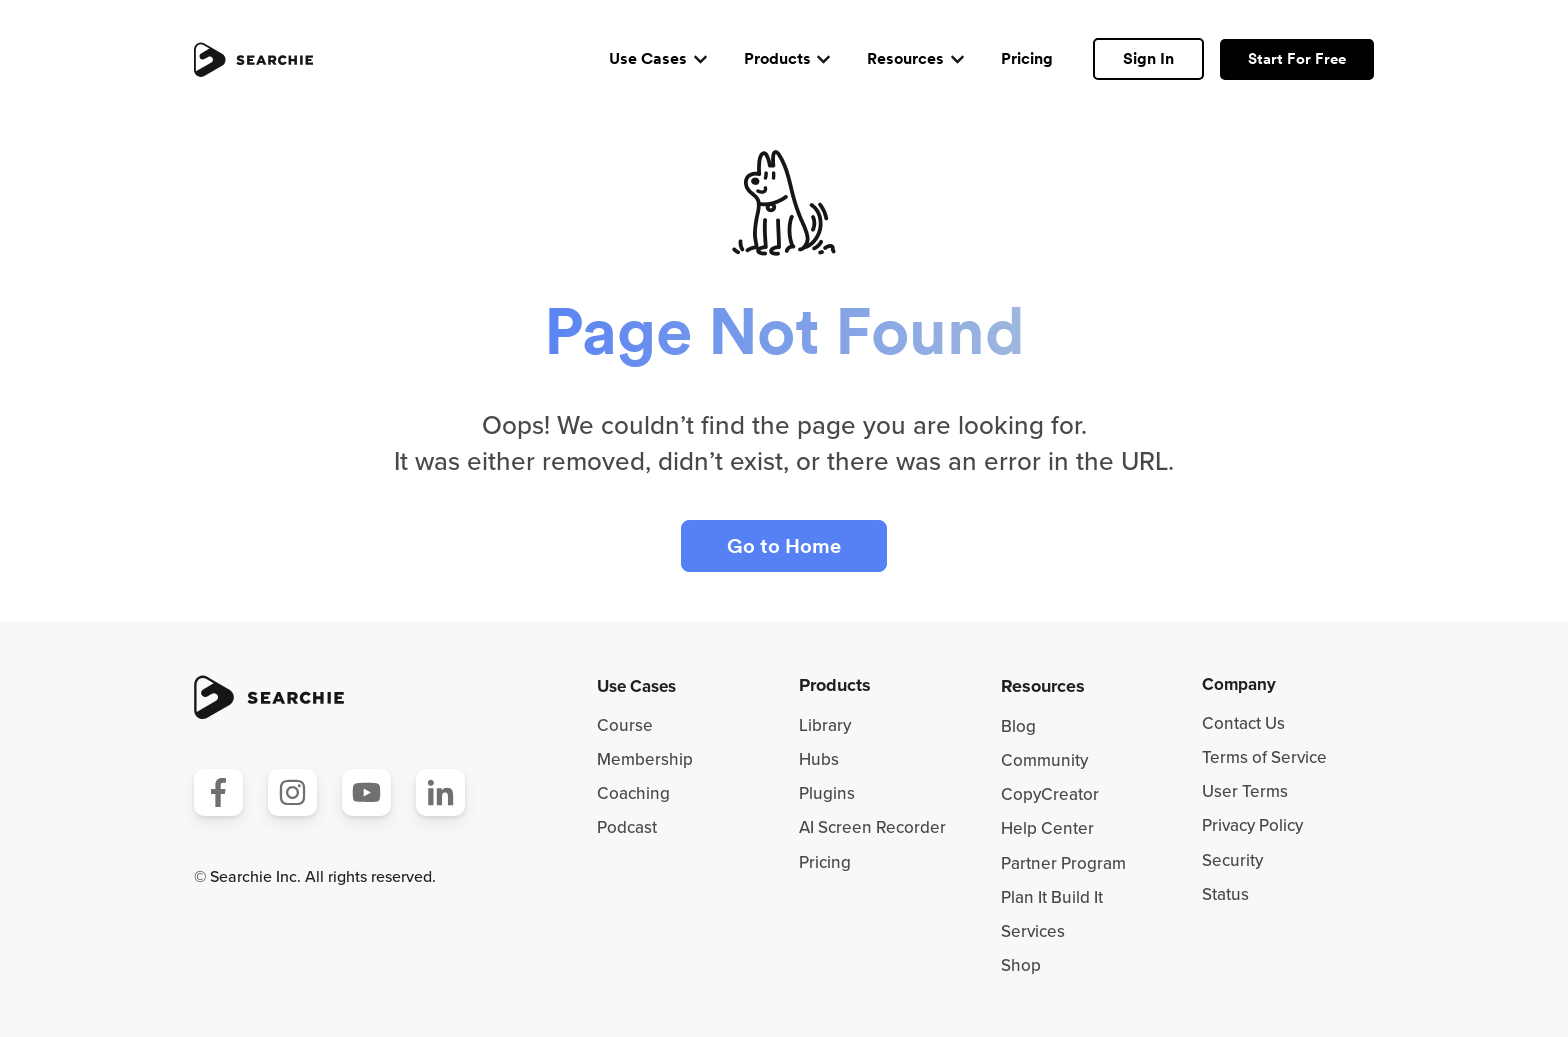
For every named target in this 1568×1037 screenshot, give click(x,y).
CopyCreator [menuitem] (1050, 794)
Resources (905, 58)
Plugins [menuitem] (827, 793)
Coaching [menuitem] (633, 793)
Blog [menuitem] (1018, 726)
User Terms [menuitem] (1245, 791)
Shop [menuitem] (1021, 965)
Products (777, 58)
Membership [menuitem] (645, 759)
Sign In (1148, 58)
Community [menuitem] (1044, 760)
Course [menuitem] (625, 725)
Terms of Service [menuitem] (1264, 757)
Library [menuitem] (825, 725)
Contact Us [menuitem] (1243, 723)
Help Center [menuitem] (1047, 828)
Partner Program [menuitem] (1063, 863)
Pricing (1027, 58)
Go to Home (784, 546)
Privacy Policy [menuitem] (1252, 825)
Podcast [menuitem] (627, 827)
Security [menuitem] (1232, 860)
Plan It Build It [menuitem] (1052, 897)
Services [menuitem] (1033, 931)
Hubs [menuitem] (819, 759)
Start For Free (1297, 59)
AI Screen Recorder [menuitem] (872, 827)
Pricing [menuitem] (825, 862)
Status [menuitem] (1225, 894)
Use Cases (648, 58)
